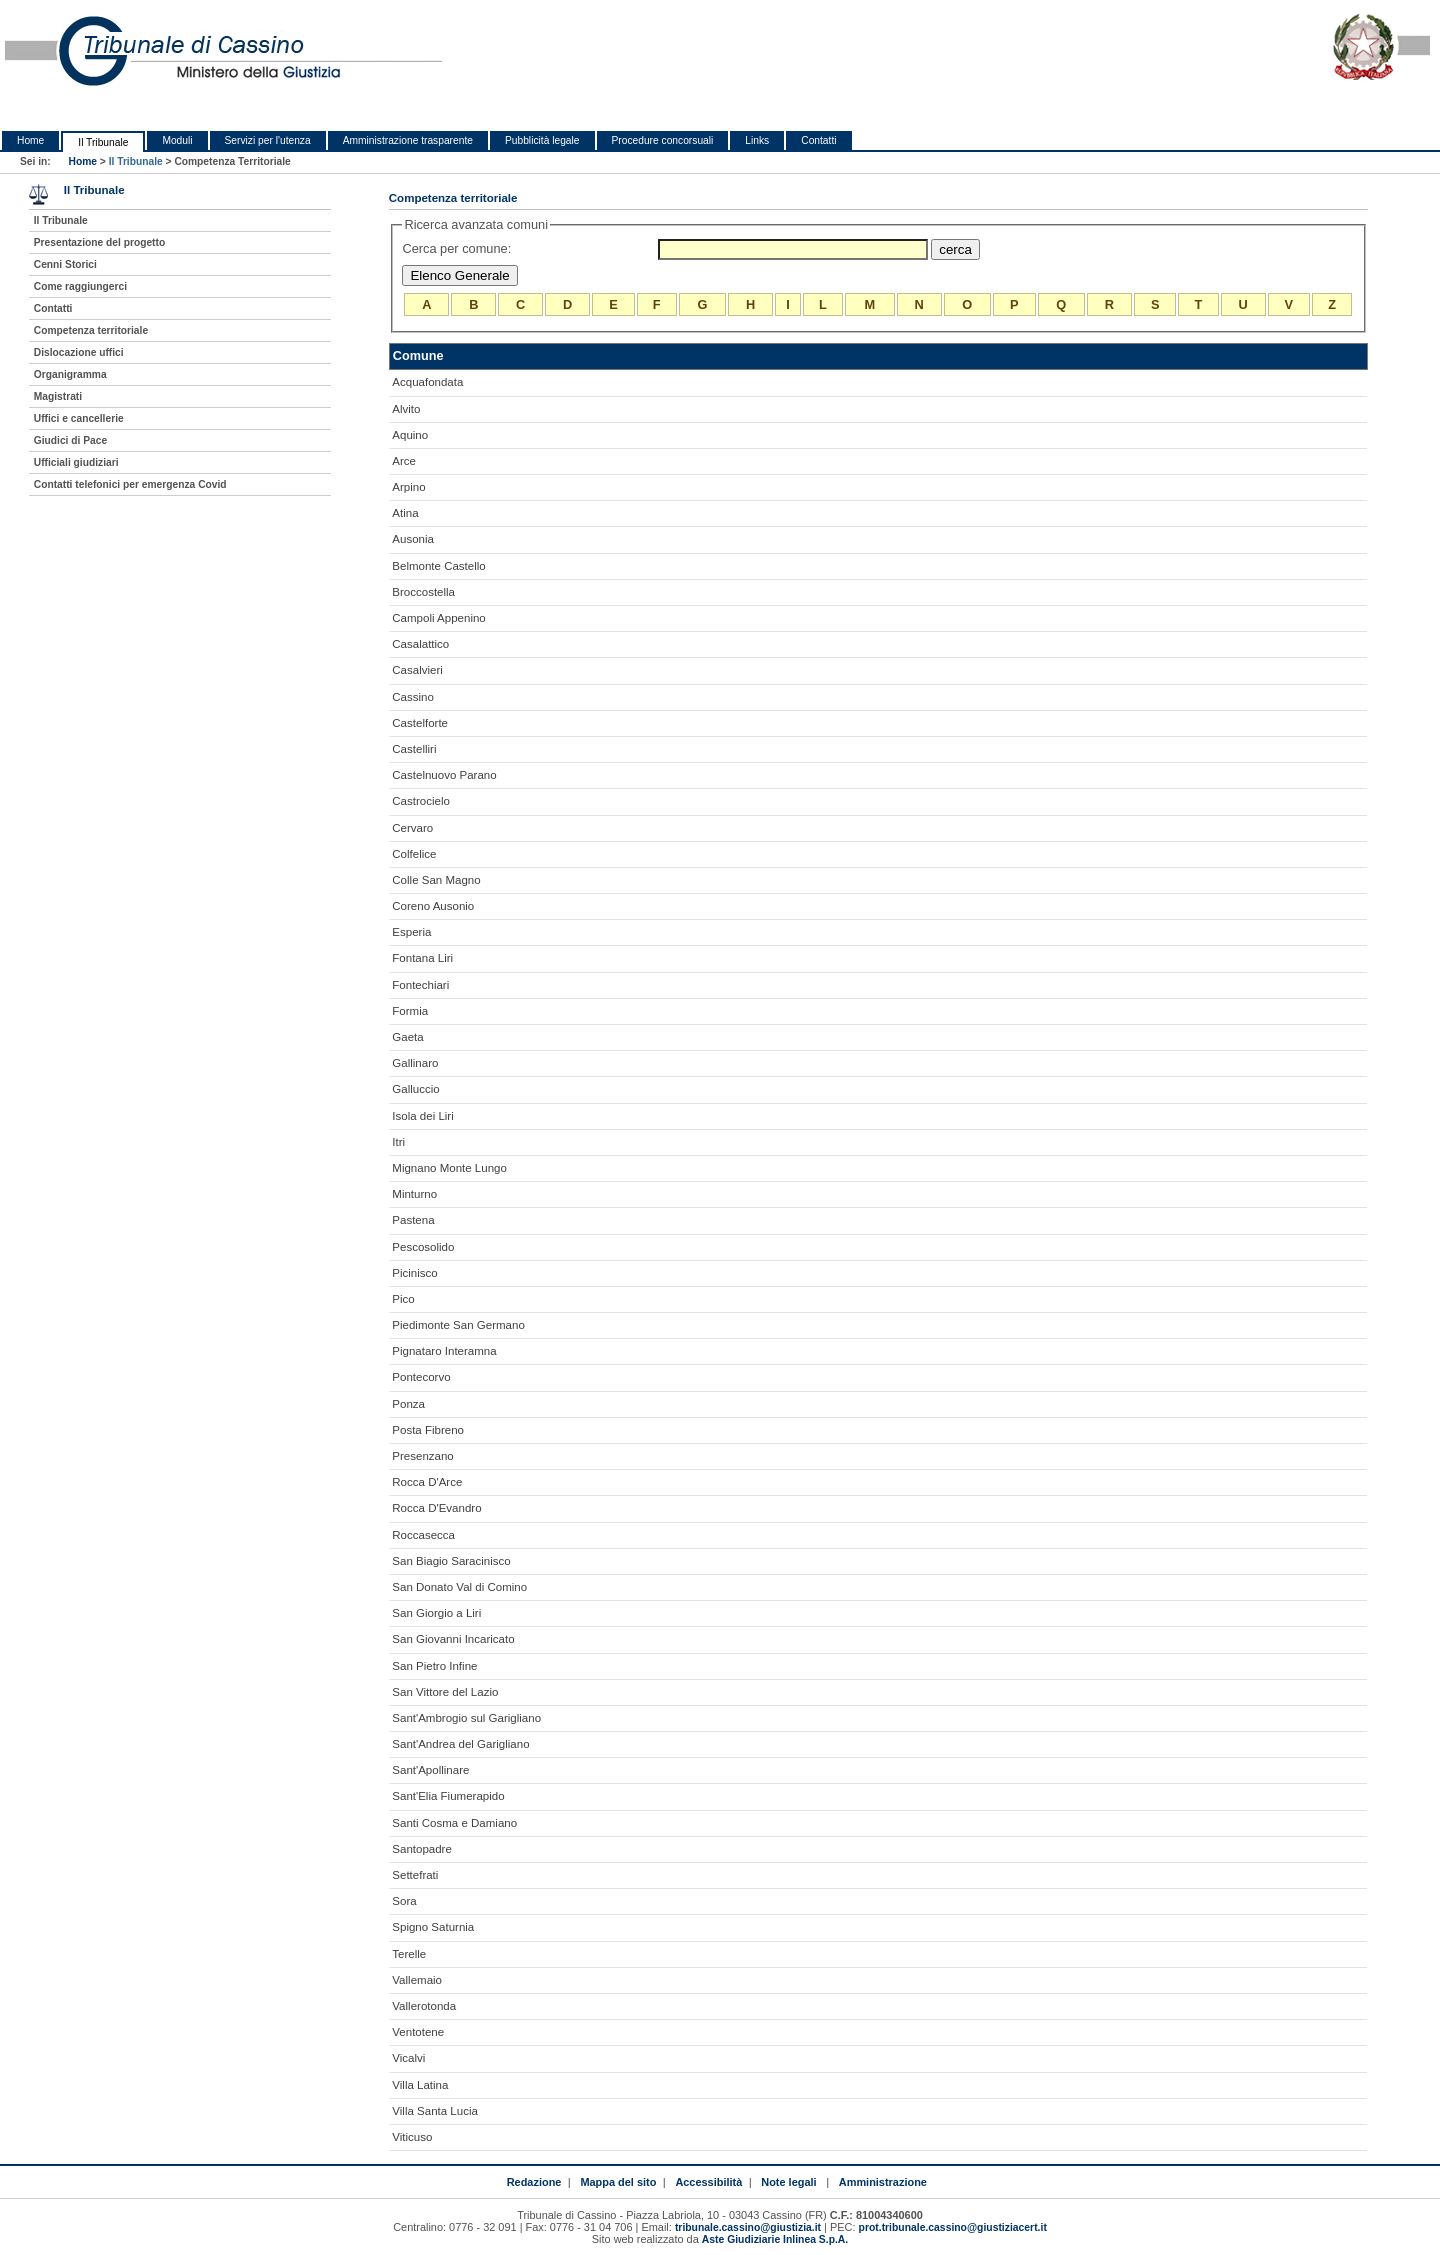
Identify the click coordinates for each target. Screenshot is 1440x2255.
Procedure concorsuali (663, 140)
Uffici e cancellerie (79, 418)
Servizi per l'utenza (268, 140)
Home (30, 140)
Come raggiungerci (80, 286)
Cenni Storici (65, 264)
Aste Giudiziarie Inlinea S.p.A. (775, 2239)
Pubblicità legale (542, 140)
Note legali (788, 2182)
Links (757, 140)
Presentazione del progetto (99, 242)
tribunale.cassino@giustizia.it (748, 2227)
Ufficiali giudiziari (76, 462)
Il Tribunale (103, 142)
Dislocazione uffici (79, 352)
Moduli (177, 140)
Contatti (818, 140)
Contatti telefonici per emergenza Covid (130, 484)
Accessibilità (708, 2182)
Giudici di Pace (70, 440)
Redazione (534, 2182)
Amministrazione (883, 2182)
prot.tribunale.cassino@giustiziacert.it (953, 2227)
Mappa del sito (618, 2182)
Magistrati (58, 396)
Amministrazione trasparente (408, 140)
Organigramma (70, 374)
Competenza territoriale (91, 330)
